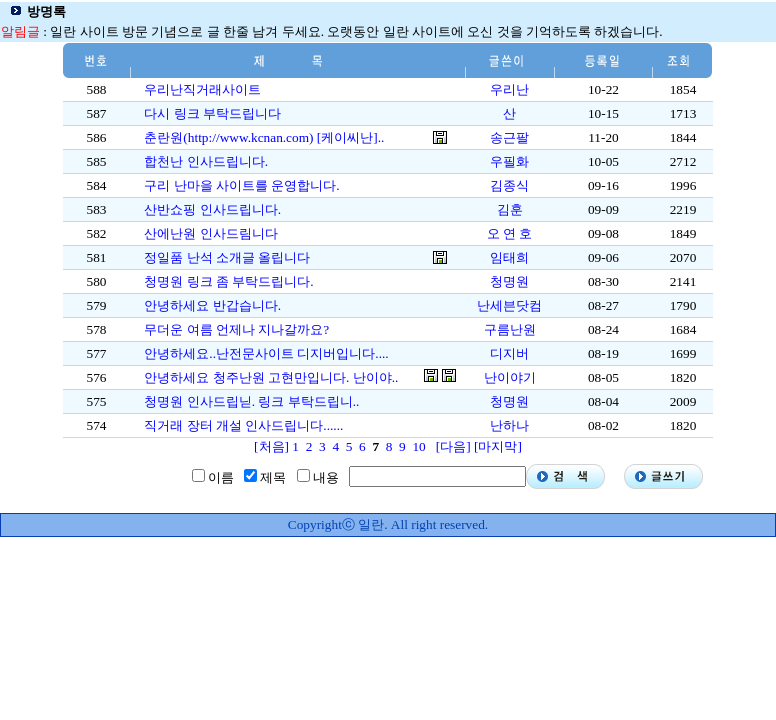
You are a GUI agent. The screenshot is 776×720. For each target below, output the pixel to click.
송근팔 (509, 137)
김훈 (510, 209)
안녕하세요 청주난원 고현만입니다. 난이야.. (271, 377)
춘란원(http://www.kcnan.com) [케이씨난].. (264, 137)
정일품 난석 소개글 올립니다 (227, 257)
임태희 (509, 257)
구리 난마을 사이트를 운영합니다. (241, 185)
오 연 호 (510, 233)
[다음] (453, 446)
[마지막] (498, 446)
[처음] (271, 446)
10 (418, 446)
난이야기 (510, 377)
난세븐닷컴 (509, 305)
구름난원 (510, 329)
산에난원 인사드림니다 (210, 233)
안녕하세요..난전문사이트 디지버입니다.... (266, 353)
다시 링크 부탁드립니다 (212, 113)
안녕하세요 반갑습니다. (212, 305)
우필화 (509, 161)
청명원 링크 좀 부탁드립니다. (228, 281)
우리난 (509, 89)
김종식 (509, 185)
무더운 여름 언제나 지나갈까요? (236, 329)
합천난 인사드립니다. (206, 161)
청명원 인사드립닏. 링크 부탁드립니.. (251, 401)
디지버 (509, 353)
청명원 (509, 281)
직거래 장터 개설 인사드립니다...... (243, 425)
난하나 (509, 425)
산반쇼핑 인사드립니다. (212, 209)
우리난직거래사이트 (202, 89)
